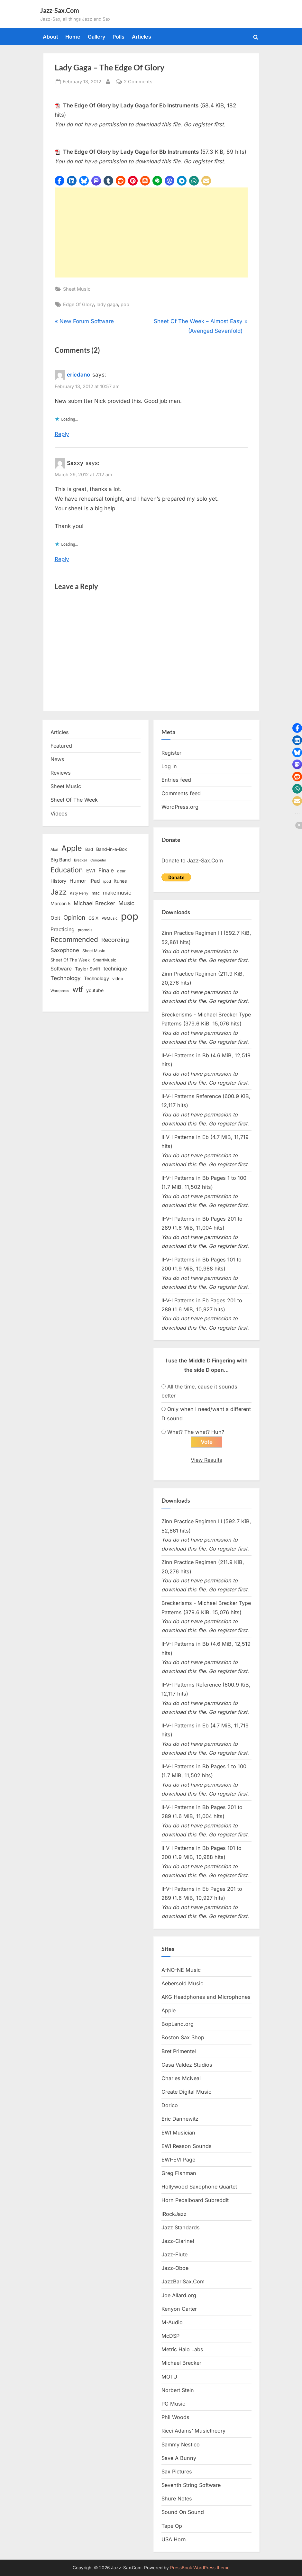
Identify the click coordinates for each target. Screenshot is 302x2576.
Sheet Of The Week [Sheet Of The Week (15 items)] (70, 959)
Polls (118, 36)
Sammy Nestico (180, 2444)
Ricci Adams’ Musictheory (193, 2430)
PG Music (173, 2403)
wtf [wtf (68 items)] (77, 989)
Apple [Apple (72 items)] (71, 848)
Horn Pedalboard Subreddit (195, 2200)
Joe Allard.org (178, 2295)
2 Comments (138, 81)
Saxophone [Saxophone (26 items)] (64, 950)
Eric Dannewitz (179, 2119)
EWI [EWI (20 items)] (90, 871)
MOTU (169, 2376)
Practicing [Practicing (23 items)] (62, 929)
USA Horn (173, 2539)
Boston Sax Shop (182, 2037)
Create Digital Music (186, 2092)
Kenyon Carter (179, 2309)
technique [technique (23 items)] (115, 969)
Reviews (60, 772)
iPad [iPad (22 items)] (94, 881)
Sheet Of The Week (74, 799)
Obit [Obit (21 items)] (55, 918)
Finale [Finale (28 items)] (106, 870)
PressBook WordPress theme (200, 2567)
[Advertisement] (151, 232)
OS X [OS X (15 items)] (93, 918)
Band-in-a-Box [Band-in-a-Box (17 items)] (111, 849)
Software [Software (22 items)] (61, 969)
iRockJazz (174, 2214)
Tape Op (171, 2526)
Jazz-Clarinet (177, 2241)
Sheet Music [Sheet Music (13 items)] (93, 950)
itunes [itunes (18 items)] (120, 881)
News (57, 759)
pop (125, 304)
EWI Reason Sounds (186, 2146)
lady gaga (107, 304)
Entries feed (176, 780)
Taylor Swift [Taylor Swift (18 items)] (87, 968)
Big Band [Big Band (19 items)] (60, 860)
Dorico (169, 2105)
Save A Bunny (178, 2458)
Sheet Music (76, 289)
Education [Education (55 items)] (66, 870)
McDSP (170, 2336)
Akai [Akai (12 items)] (54, 849)
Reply (62, 434)
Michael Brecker (181, 2363)
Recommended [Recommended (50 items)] (74, 939)
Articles (141, 36)
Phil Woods (175, 2417)
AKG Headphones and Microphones (206, 1997)
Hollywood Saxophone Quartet (199, 2186)
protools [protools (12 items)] (85, 930)
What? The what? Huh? (195, 1432)
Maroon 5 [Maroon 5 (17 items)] (60, 903)
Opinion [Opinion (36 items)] (74, 917)
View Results (206, 1460)
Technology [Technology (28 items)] (65, 978)
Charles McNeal (181, 2078)
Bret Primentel (178, 2051)
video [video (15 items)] (117, 978)
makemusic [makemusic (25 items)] (117, 892)
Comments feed (181, 793)
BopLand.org (177, 2024)
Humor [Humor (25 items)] (77, 881)
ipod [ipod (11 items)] (107, 881)
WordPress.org (179, 807)
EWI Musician (178, 2132)
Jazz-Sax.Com (59, 10)
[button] (59, 181)
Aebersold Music (182, 1983)
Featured (61, 745)
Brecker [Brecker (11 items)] (80, 860)
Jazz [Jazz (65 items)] (58, 891)
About (50, 36)
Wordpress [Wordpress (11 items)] (59, 990)
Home (72, 36)
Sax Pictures (176, 2471)
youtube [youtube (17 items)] (95, 990)
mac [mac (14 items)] (96, 893)
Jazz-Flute (174, 2254)
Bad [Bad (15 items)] (89, 849)
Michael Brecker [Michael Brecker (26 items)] (94, 903)
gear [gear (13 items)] (121, 871)
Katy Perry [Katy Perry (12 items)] (79, 893)
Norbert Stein (177, 2390)
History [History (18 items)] (58, 881)
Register (171, 753)
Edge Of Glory (78, 304)
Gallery (96, 36)
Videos (59, 813)
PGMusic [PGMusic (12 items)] (110, 918)
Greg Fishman (178, 2173)
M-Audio (172, 2322)
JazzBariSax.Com (183, 2281)
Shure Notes (176, 2498)
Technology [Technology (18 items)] (96, 978)
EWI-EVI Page (178, 2159)
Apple (168, 2010)
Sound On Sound (182, 2512)
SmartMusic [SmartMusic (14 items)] (104, 960)
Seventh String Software (191, 2485)
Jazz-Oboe (174, 2268)
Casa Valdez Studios (186, 2065)
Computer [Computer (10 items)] (98, 860)
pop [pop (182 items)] (129, 916)
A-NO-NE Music (181, 1970)
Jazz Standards (180, 2227)
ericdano (78, 374)
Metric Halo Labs (182, 2349)
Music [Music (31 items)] (126, 903)
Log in (169, 766)
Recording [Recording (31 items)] (115, 939)
